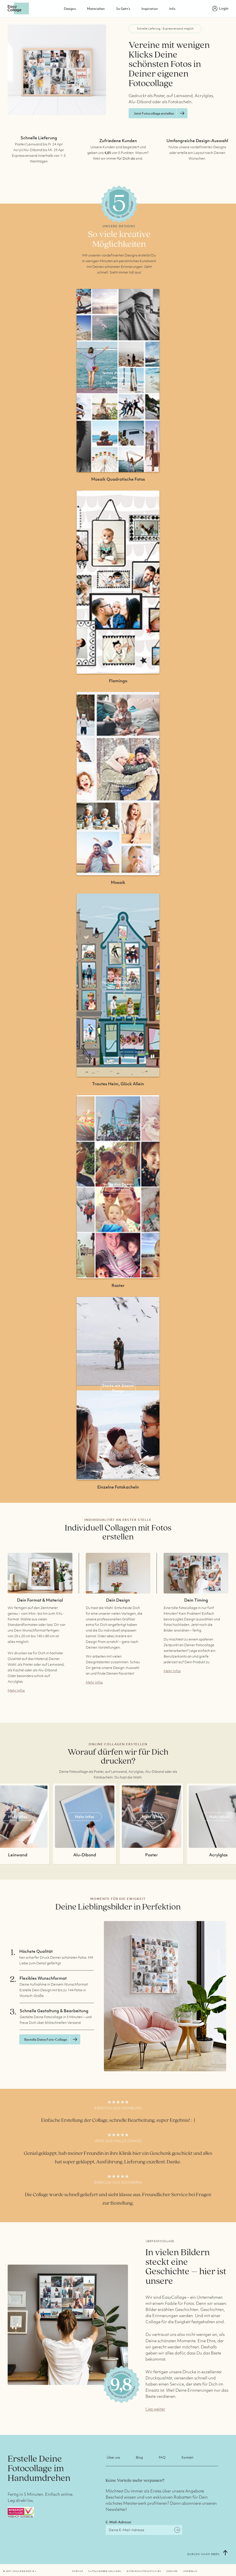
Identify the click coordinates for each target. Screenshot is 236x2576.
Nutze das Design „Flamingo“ (118, 582)
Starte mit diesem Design (118, 1388)
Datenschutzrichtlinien (144, 2571)
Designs (70, 8)
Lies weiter (155, 2409)
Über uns (113, 2457)
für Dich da (126, 158)
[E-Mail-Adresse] (144, 2530)
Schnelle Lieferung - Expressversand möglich (165, 28)
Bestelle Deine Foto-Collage (52, 2039)
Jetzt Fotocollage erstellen (160, 113)
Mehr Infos (16, 1690)
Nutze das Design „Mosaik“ (118, 784)
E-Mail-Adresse (118, 2522)
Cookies (171, 2571)
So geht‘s (123, 8)
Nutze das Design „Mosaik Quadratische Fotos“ (118, 380)
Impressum (190, 2571)
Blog (139, 2457)
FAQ (162, 2457)
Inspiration (150, 8)
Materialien (96, 8)
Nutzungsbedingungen (104, 2571)
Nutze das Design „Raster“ (118, 1187)
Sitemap (77, 2571)
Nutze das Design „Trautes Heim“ (118, 985)
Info (172, 8)
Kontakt (187, 2457)
